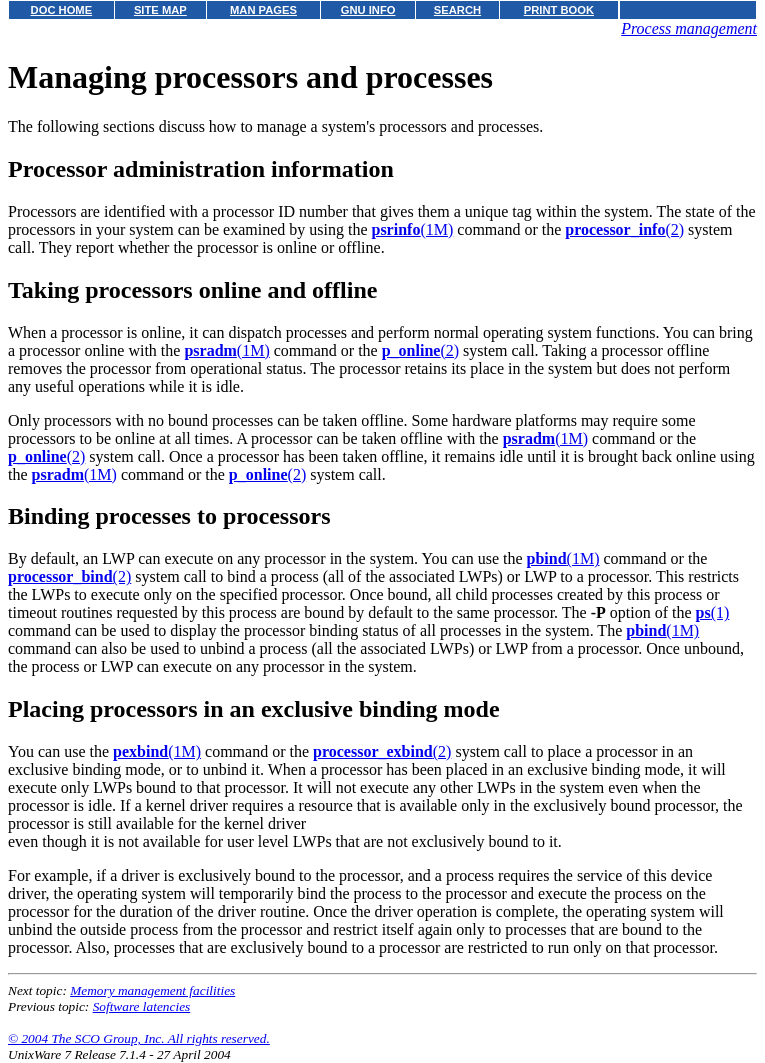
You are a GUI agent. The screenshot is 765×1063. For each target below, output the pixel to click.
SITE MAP (160, 10)
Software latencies (142, 1006)
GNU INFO (368, 10)
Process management (689, 28)
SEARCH (457, 10)
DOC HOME (62, 10)
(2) (624, 229)
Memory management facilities (152, 990)
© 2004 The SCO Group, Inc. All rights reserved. (139, 1038)
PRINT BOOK (559, 10)
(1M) (412, 229)
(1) (713, 612)
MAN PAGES (263, 10)
